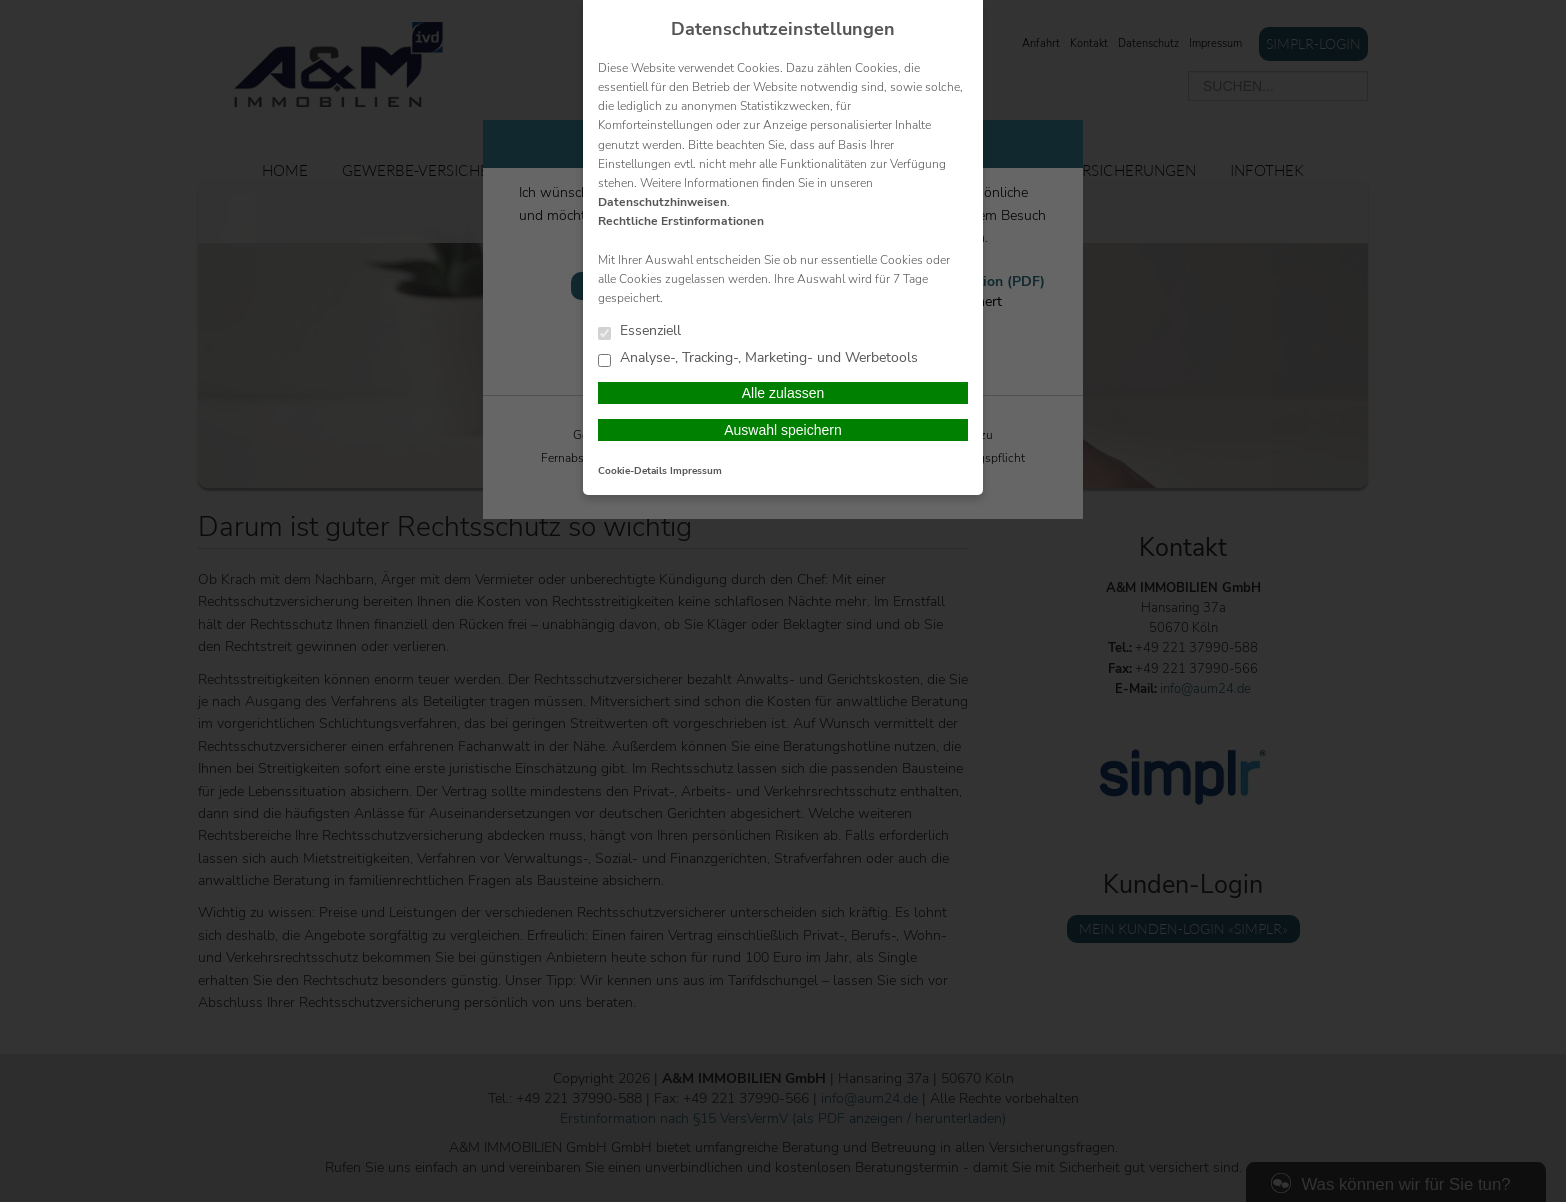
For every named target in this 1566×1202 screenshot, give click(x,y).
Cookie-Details (632, 471)
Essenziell (639, 331)
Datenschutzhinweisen (662, 202)
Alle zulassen (783, 393)
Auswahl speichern (783, 430)
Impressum (696, 471)
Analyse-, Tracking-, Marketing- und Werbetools (758, 358)
